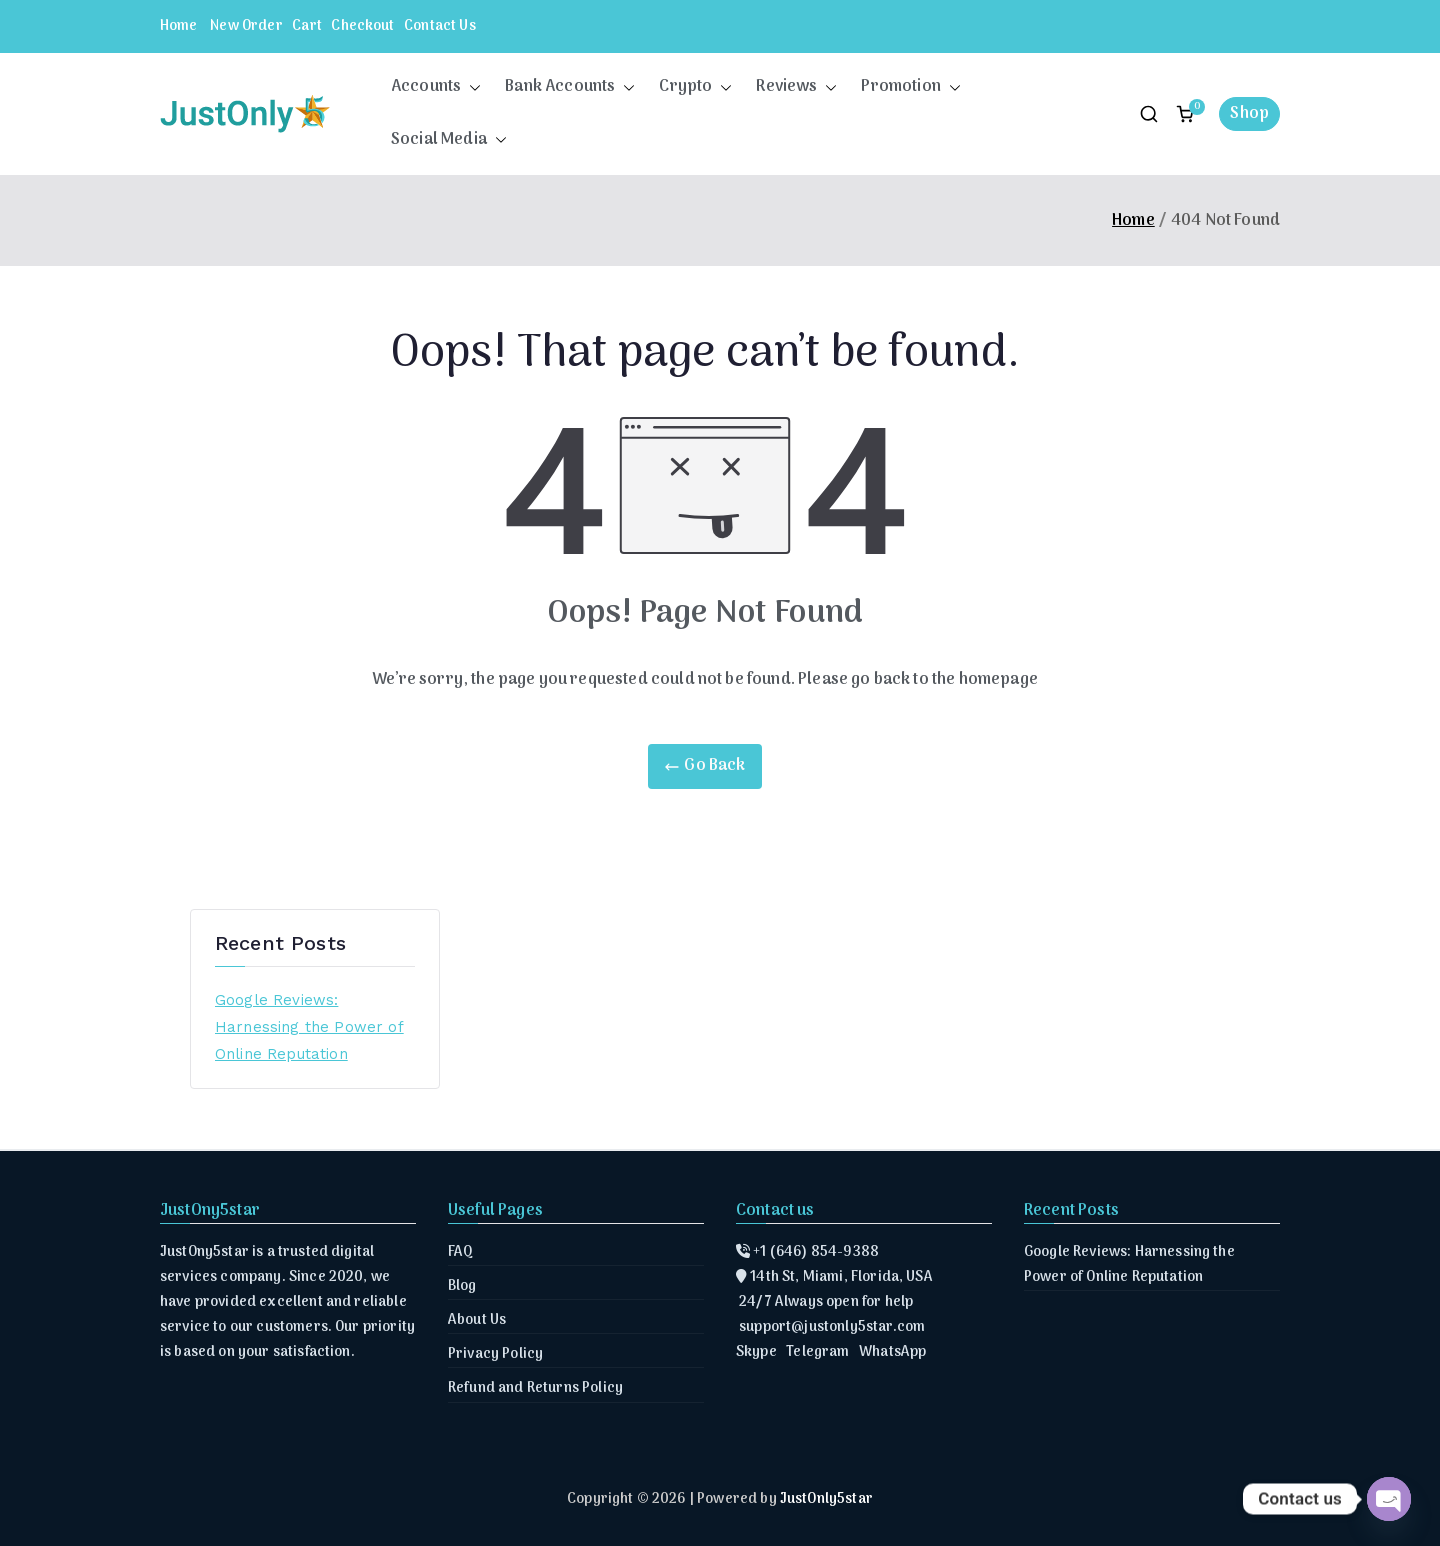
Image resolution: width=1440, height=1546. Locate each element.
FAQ (460, 1252)
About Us (477, 1320)
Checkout (362, 26)
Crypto (695, 87)
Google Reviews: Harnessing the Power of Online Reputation (309, 1027)
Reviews (796, 87)
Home (179, 26)
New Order (246, 26)
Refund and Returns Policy (535, 1388)
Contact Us (440, 26)
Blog (462, 1286)
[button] (471, 87)
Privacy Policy (495, 1354)
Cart (307, 26)
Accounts (436, 87)
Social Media (449, 140)
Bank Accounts (570, 87)
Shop (1249, 114)
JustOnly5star (826, 1499)
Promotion (910, 87)
